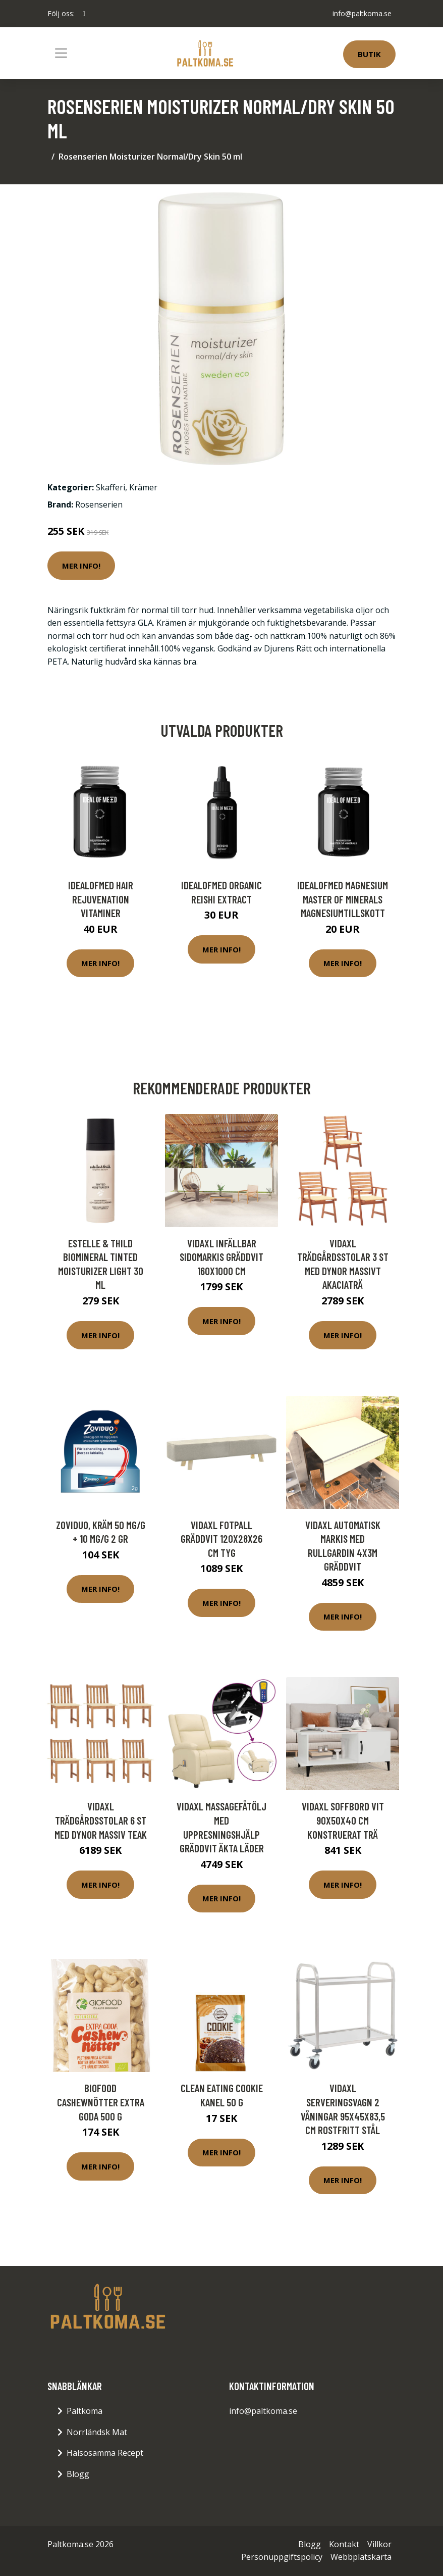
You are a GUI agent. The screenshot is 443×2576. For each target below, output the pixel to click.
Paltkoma (84, 2410)
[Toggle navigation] (61, 53)
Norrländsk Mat (97, 2432)
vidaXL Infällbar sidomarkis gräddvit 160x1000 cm (221, 1257)
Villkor (379, 2544)
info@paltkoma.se (362, 13)
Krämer (143, 487)
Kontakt (344, 2544)
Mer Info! (81, 566)
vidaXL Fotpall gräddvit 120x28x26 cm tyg (221, 1539)
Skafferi (110, 487)
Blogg (78, 2474)
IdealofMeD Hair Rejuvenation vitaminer (100, 899)
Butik (369, 54)
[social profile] (84, 13)
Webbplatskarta (361, 2556)
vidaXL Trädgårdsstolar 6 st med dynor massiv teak (100, 1820)
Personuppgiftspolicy (281, 2556)
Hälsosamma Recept (105, 2452)
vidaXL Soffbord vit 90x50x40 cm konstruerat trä (343, 1820)
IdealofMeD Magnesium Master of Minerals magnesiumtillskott (342, 899)
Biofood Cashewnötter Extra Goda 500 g (100, 2102)
